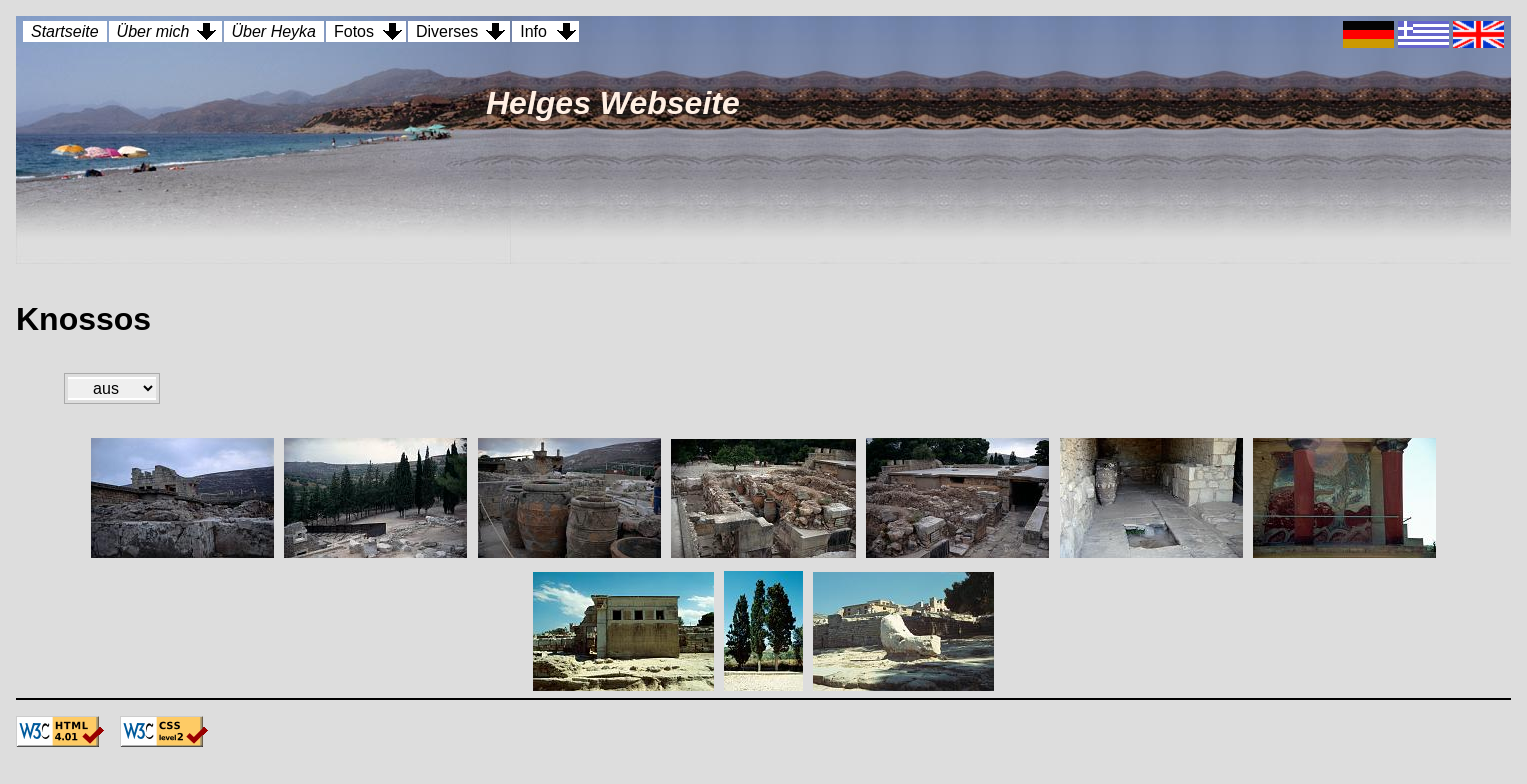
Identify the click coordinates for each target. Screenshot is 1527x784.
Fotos (354, 31)
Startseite (65, 31)
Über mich (153, 31)
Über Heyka (274, 31)
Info (533, 31)
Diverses (447, 31)
